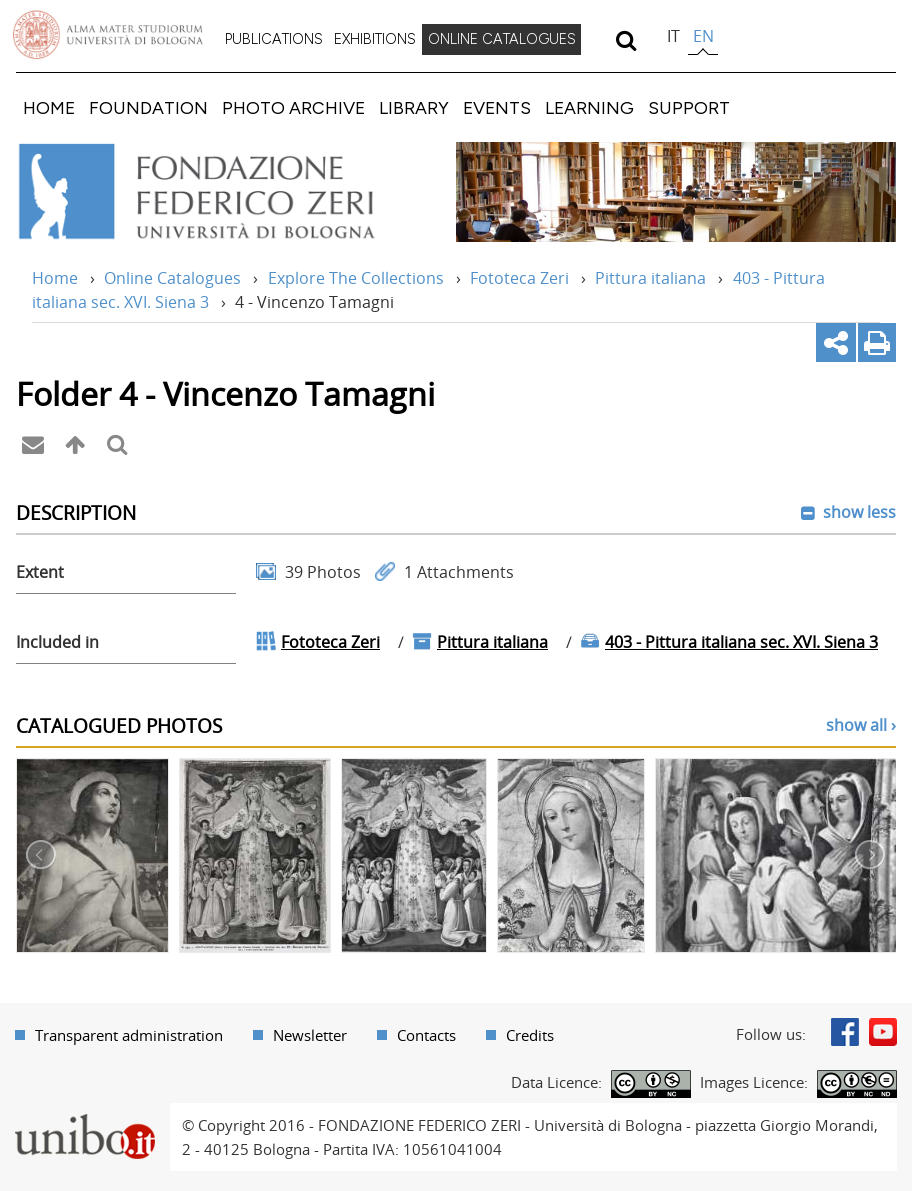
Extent (40, 572)
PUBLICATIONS (274, 39)
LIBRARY (414, 107)
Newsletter (310, 1035)
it (673, 36)
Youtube (883, 1032)
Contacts (426, 1035)
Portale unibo (84, 1115)
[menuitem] (274, 40)
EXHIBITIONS (375, 39)
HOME (49, 107)
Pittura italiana (650, 278)
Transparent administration (129, 1035)
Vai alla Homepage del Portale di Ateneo (108, 35)
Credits (530, 1035)
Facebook (845, 1032)
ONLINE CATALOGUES (502, 39)
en (703, 36)
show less (857, 512)
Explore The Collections (356, 278)
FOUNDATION (148, 107)
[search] (625, 40)
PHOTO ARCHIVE (293, 107)
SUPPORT (689, 107)
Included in (57, 642)
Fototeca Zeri (519, 278)
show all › (861, 725)
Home (55, 278)
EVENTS (497, 107)
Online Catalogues (172, 278)
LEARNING (589, 107)
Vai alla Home (223, 192)
